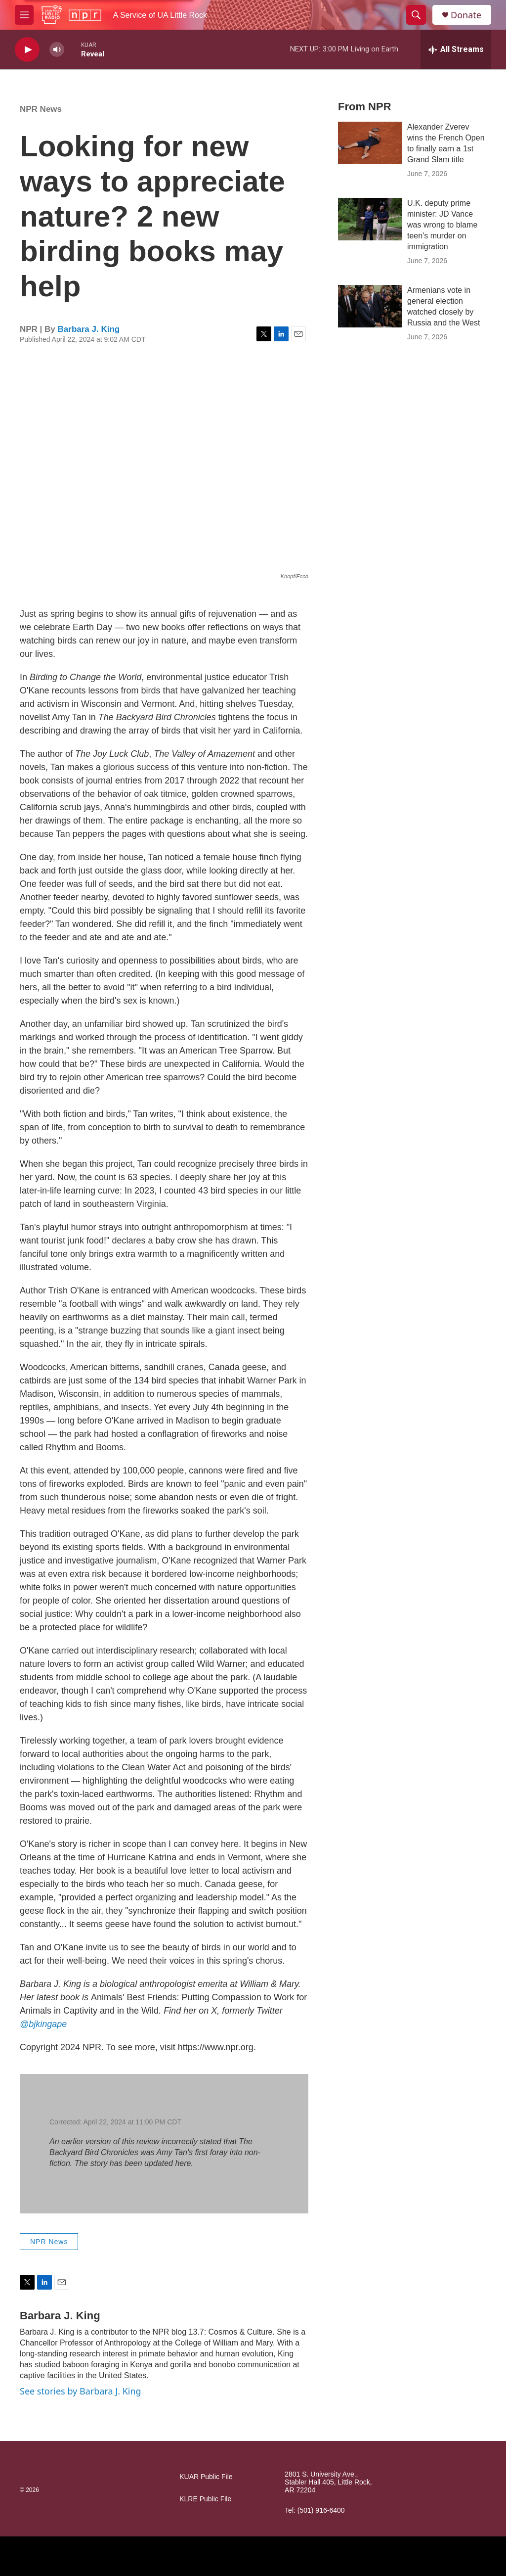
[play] (27, 49)
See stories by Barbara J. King (80, 2391)
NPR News (41, 109)
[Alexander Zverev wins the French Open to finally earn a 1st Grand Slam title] (370, 143)
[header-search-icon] (416, 15)
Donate (466, 15)
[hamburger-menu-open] (24, 15)
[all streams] (456, 49)
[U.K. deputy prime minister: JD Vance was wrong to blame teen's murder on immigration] (370, 219)
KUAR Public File (205, 2477)
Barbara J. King (89, 329)
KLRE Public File (205, 2499)
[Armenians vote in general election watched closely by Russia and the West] (370, 306)
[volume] (56, 50)
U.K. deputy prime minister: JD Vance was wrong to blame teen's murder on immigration (442, 225)
